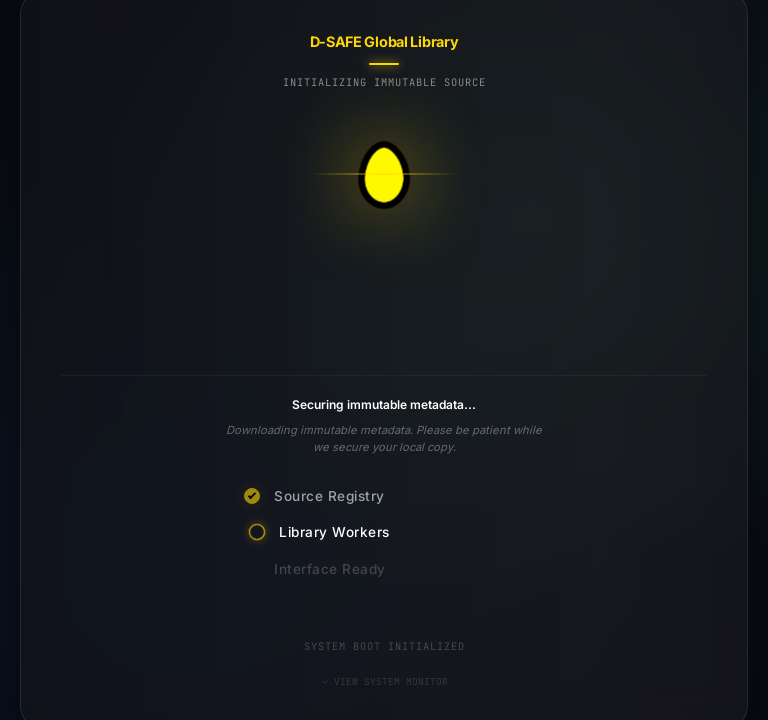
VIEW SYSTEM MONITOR (384, 681)
